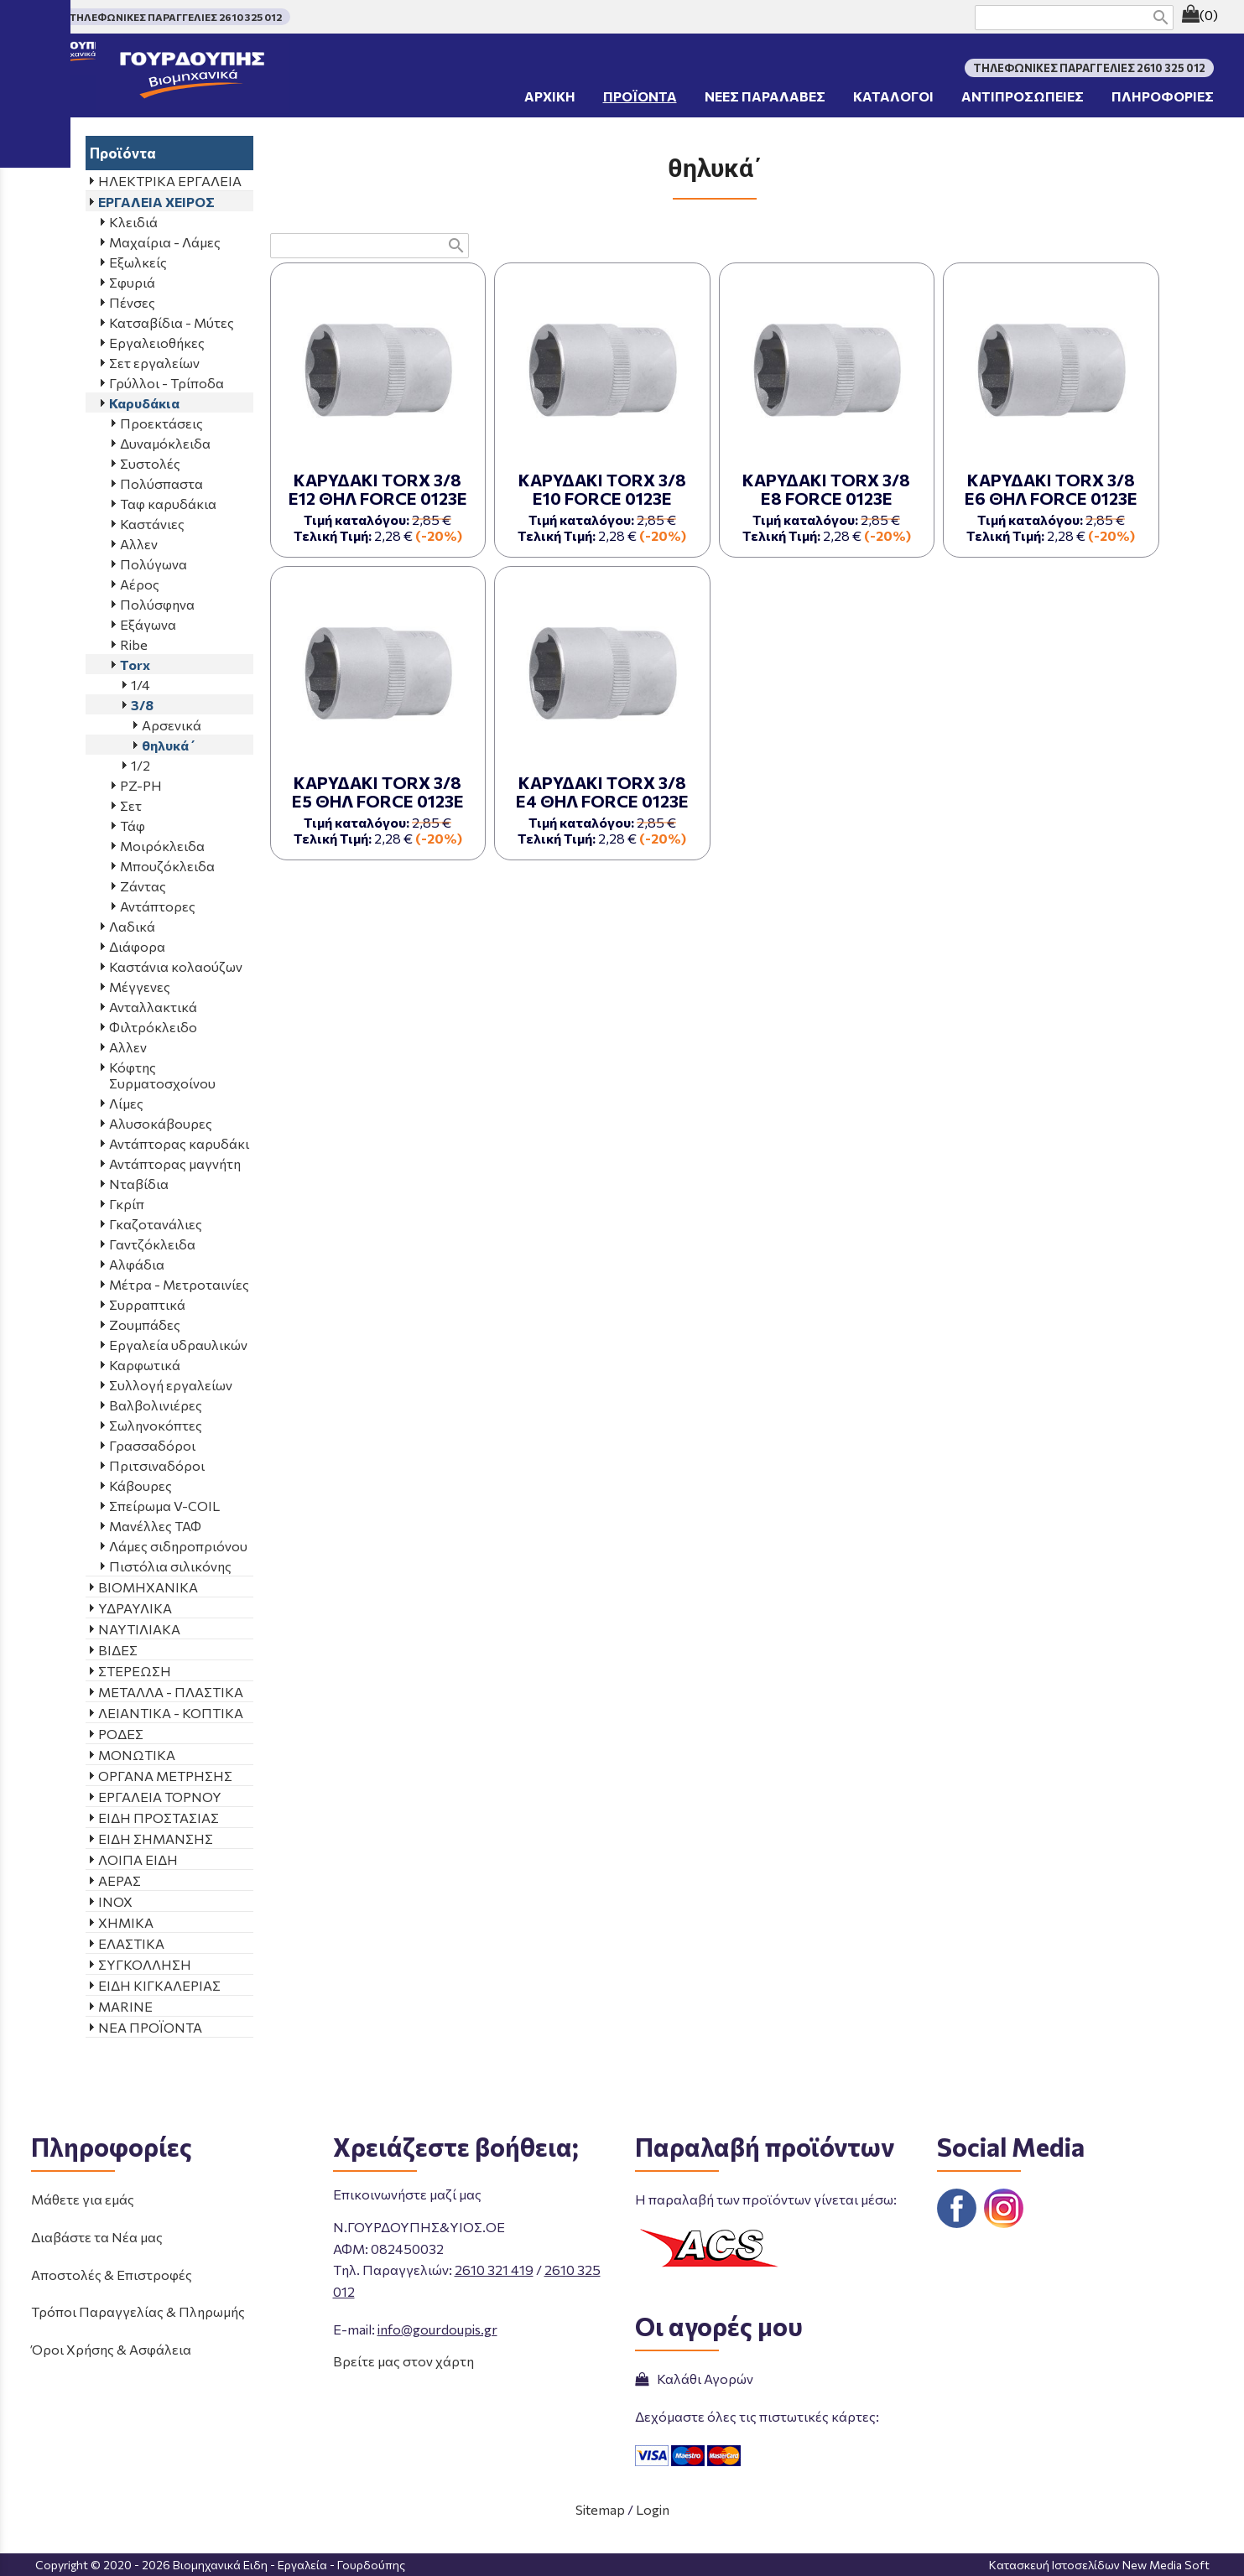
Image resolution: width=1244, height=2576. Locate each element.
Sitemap (600, 2509)
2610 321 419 (494, 2269)
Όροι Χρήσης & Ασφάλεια (111, 2349)
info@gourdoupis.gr (437, 2329)
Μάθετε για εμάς (82, 2199)
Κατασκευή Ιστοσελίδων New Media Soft (1099, 2565)
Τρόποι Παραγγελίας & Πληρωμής (138, 2311)
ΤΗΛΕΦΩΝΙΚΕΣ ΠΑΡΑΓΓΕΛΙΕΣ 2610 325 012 (176, 17)
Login (652, 2509)
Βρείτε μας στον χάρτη (403, 2361)
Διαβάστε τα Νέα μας (97, 2237)
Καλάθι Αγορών (694, 2378)
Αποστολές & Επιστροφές (111, 2275)
